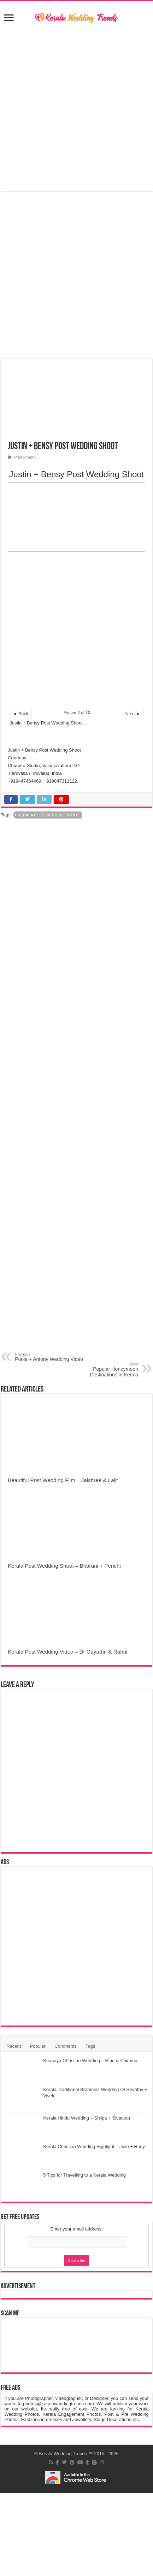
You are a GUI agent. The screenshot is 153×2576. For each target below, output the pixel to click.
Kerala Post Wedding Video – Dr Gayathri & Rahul (67, 1652)
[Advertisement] (76, 633)
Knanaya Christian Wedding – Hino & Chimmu (90, 2060)
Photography (25, 457)
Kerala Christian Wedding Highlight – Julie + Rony (94, 2146)
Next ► (133, 713)
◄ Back (20, 713)
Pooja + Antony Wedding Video (51, 1357)
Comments (65, 2046)
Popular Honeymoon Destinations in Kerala (102, 1369)
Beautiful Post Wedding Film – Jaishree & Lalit (63, 1480)
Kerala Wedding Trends (63, 2453)
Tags (90, 2046)
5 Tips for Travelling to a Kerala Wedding (84, 2175)
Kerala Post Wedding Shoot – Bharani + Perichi (64, 1566)
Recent (13, 2046)
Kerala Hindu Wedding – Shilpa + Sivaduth (86, 2118)
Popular (38, 2046)
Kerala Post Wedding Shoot (48, 815)
